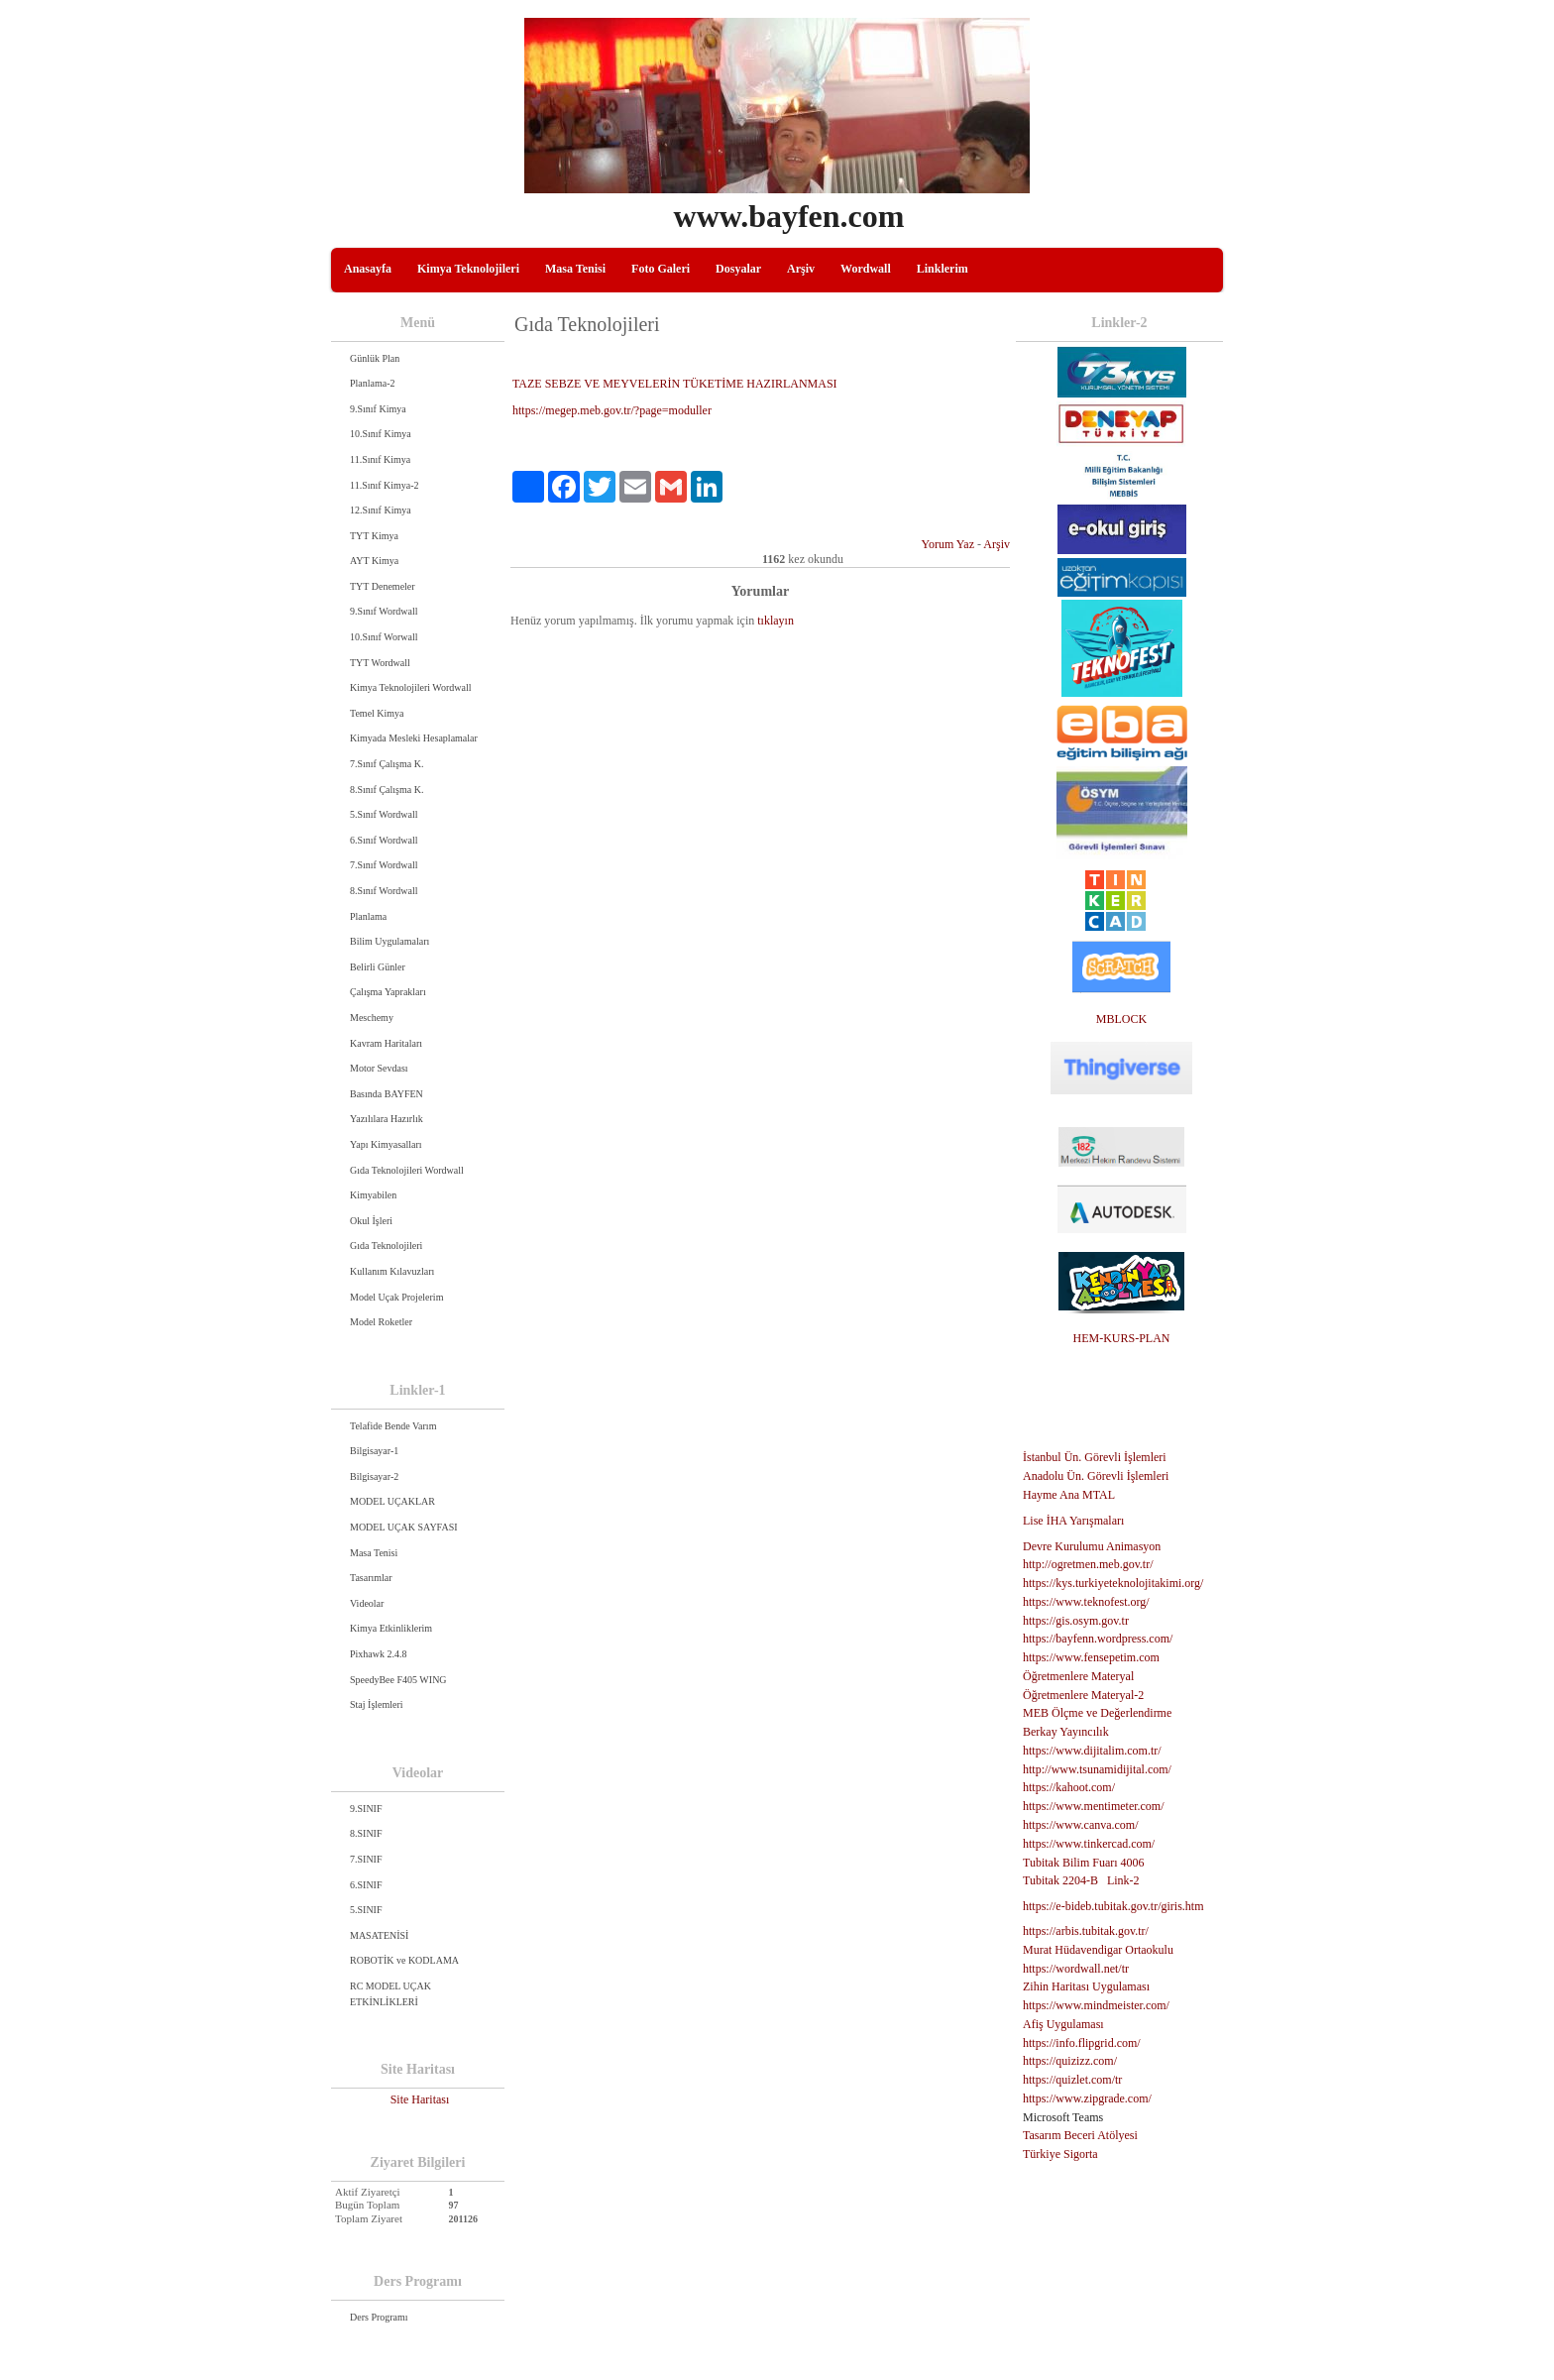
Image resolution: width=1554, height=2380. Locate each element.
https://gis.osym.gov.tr (1076, 1621)
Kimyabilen (373, 1195)
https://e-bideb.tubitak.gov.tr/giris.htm (1113, 1906)
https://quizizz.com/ (1070, 2061)
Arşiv (801, 269)
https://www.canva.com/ (1081, 1825)
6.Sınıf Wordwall (383, 840)
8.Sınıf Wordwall (383, 890)
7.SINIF (366, 1859)
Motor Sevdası (379, 1068)
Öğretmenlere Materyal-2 (1083, 1695)
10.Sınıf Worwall (383, 636)
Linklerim (942, 269)
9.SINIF (366, 1808)
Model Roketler (381, 1321)
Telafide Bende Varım (393, 1425)
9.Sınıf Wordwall (383, 611)
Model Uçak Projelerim (396, 1297)
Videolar (367, 1603)
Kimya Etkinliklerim (391, 1628)
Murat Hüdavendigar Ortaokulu (1098, 1950)
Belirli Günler (377, 967)
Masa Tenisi (575, 269)
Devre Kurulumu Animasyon (1092, 1546)
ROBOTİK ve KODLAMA (404, 1960)
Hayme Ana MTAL (1069, 1495)
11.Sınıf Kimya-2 (384, 485)
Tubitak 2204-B (1060, 1880)
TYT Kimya (374, 535)
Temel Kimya (377, 713)
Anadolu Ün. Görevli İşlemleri (1095, 1476)
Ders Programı (379, 2317)
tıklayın (775, 620)
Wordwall (865, 269)
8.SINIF (366, 1833)
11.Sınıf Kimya (380, 459)
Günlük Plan (374, 358)
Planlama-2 (372, 383)
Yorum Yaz (948, 544)
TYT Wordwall (380, 662)
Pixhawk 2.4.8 (378, 1653)
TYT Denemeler (382, 586)
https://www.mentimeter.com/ (1094, 1806)
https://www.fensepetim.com (1091, 1657)
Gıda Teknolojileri (386, 1245)
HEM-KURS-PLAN (1120, 1338)
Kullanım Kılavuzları (392, 1271)
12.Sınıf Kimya (380, 510)
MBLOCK (1121, 1019)
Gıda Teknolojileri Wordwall (407, 1170)
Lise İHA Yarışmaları (1073, 1521)
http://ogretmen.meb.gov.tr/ (1088, 1564)
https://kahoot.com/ (1069, 1787)
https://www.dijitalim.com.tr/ (1092, 1750)
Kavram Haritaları (386, 1043)
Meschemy (371, 1017)
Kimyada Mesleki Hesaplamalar (414, 738)
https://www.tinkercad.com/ (1089, 1844)
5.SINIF (366, 1909)
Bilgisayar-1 (374, 1450)
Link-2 (1123, 1880)
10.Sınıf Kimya (380, 433)
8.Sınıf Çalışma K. (386, 789)
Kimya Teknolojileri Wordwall (411, 687)
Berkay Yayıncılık (1066, 1732)
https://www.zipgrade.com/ (1087, 2098)
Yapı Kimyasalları (386, 1144)
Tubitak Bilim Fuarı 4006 (1084, 1863)
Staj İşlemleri (376, 1704)
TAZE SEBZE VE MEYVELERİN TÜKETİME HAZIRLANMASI (674, 384)
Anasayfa (367, 269)
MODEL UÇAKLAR (392, 1501)
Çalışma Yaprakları (388, 991)
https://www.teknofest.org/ (1086, 1602)
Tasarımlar (371, 1577)
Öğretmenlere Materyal (1078, 1676)
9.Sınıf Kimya (378, 408)
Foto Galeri (660, 269)
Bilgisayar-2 (374, 1476)
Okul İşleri (371, 1220)
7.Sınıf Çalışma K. (386, 763)
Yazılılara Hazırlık (386, 1118)
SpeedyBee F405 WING (398, 1679)
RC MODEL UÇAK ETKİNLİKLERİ (390, 1994)
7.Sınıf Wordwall (383, 864)
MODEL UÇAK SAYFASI (404, 1527)
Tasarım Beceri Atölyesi (1080, 2135)
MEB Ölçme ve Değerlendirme (1097, 1713)
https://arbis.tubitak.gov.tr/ (1086, 1931)
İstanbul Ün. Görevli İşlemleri (1094, 1457)
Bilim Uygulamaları (389, 941)
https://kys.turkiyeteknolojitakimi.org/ (1113, 1583)
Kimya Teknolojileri (468, 269)
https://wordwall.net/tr (1076, 1969)
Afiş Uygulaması (1063, 2024)
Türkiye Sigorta (1060, 2154)
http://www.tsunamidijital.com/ (1097, 1769)
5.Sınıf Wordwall (383, 814)
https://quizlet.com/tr (1072, 2080)
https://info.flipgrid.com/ (1082, 2043)
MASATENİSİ (379, 1935)
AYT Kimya (374, 560)
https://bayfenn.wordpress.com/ (1097, 1638)
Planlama (368, 916)
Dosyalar (738, 269)
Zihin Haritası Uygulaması (1086, 1986)
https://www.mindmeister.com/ (1096, 2005)
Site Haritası (420, 2099)
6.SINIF (366, 1884)
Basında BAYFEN (386, 1093)
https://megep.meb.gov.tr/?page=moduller (612, 410)
